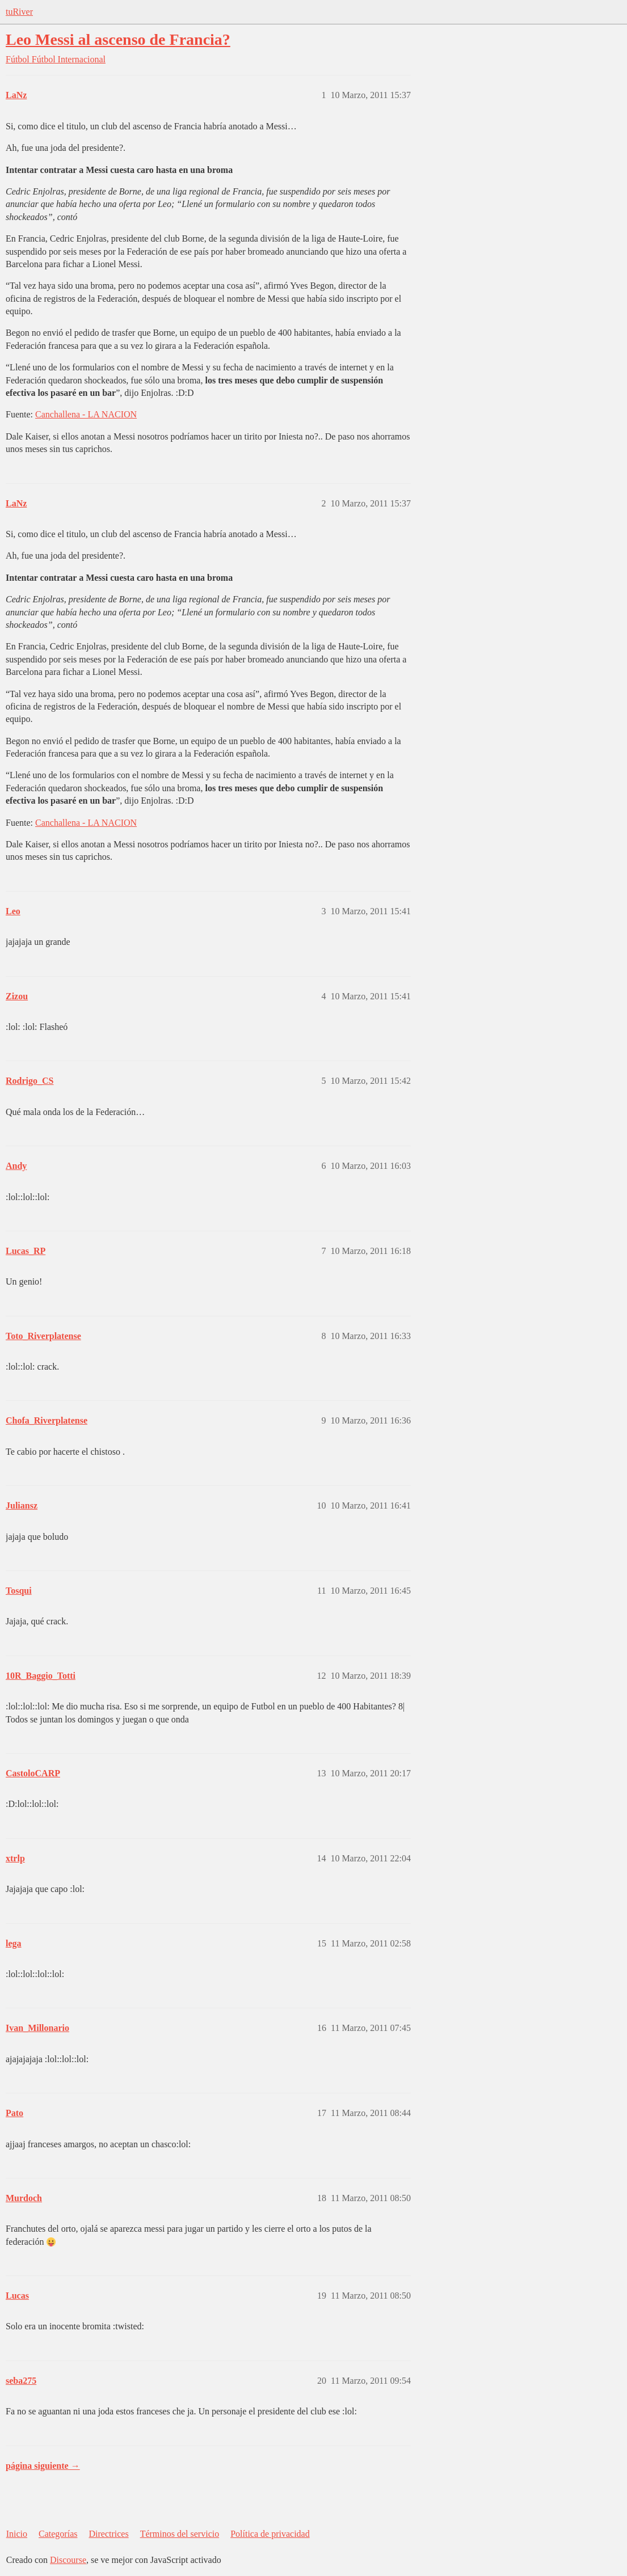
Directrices (108, 2534)
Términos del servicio (180, 2534)
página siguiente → (43, 2466)
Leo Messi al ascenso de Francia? (118, 39)
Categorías (58, 2534)
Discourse (68, 2560)
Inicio (16, 2534)
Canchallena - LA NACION (86, 414)
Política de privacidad (270, 2534)
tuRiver (19, 11)
